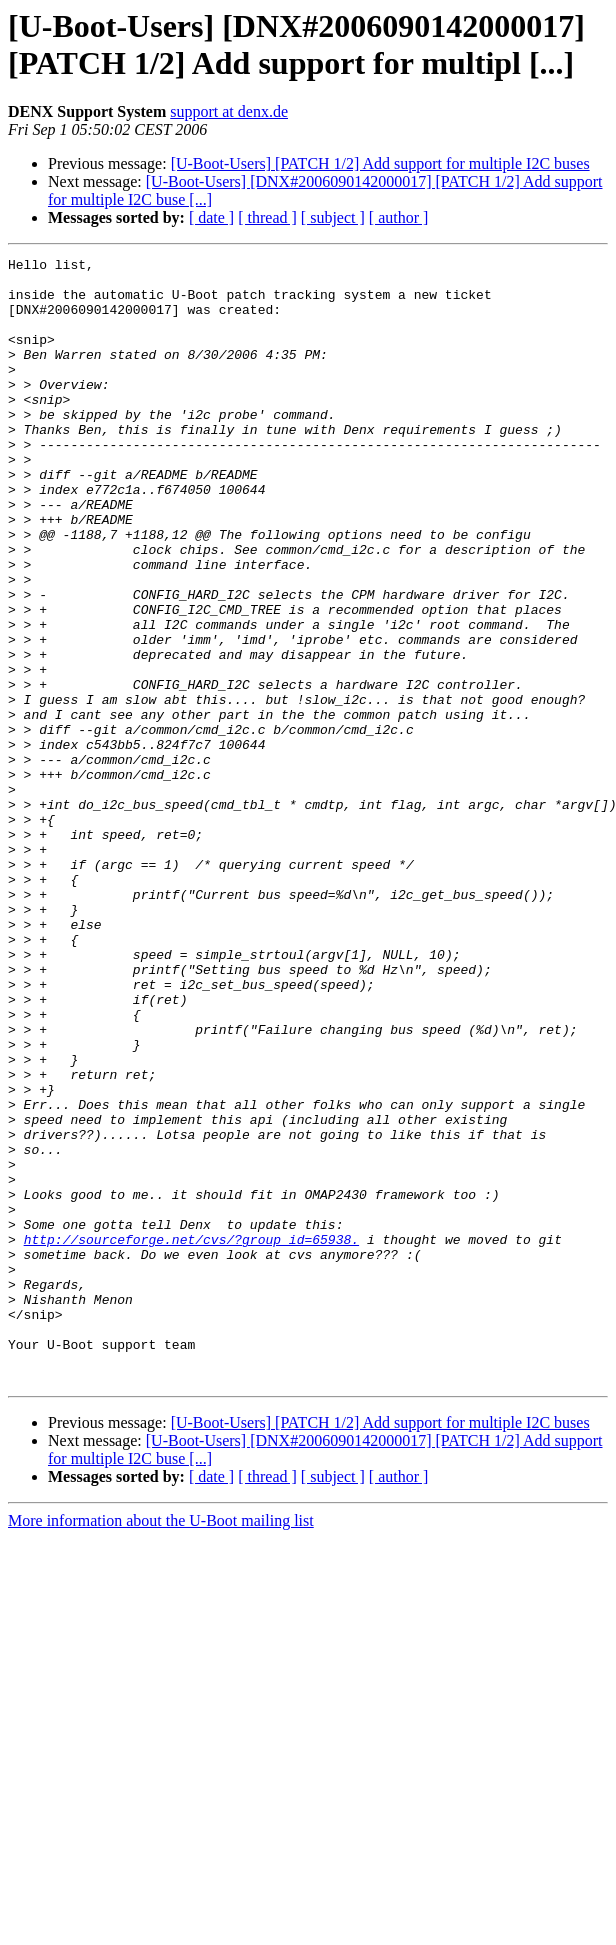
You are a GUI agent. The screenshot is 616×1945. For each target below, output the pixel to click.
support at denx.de (229, 111)
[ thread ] (267, 217)
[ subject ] (333, 217)
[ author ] (399, 217)
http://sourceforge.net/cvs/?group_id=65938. (191, 1437)
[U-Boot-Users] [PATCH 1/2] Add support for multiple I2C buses (380, 163)
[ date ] (211, 217)
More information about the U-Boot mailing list (161, 1745)
